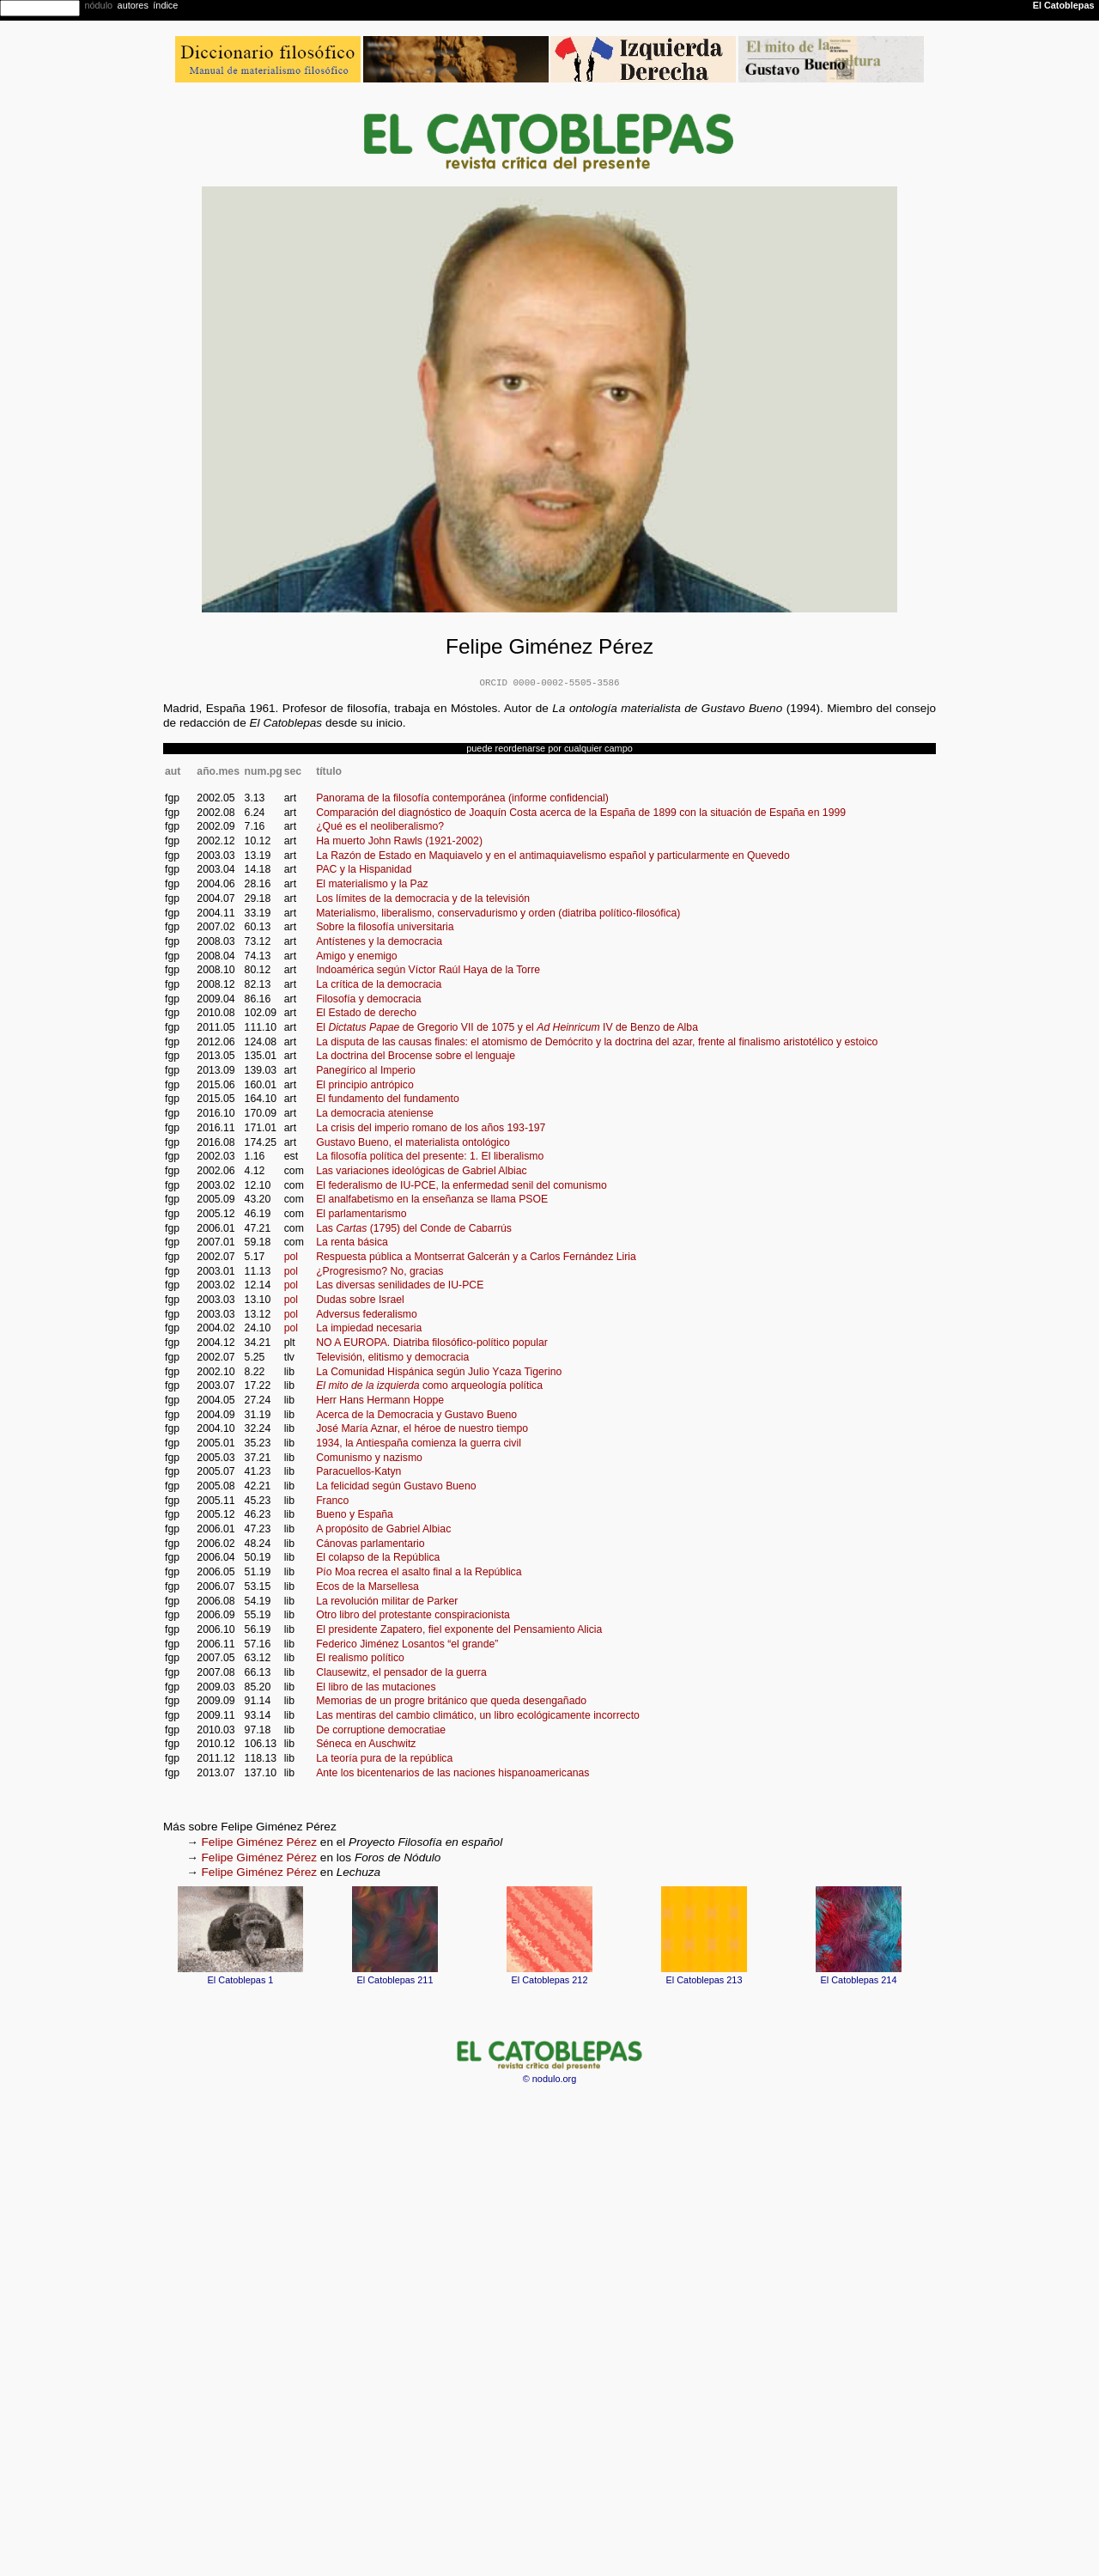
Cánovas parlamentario (370, 1544)
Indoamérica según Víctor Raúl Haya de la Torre (428, 970)
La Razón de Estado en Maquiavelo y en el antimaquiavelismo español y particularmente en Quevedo (553, 856)
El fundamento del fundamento (387, 1099)
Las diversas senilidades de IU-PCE (399, 1285)
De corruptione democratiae (381, 1730)
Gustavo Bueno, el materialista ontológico (413, 1142)
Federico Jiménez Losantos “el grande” (407, 1644)
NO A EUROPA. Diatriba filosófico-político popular (432, 1343)
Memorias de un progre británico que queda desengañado (451, 1701)
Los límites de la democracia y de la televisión (423, 898)
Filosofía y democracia (368, 999)
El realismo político (360, 1658)
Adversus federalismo (366, 1314)
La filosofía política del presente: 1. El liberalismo (429, 1156)
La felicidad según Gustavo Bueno (396, 1486)
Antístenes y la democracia (379, 941)
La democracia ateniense (375, 1113)
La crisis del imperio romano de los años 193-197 (430, 1128)
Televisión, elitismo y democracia (392, 1357)
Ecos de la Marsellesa (367, 1586)
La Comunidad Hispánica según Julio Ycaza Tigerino (439, 1372)
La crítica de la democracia (378, 984)
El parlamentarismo (361, 1214)
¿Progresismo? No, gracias (379, 1271)
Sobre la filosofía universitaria (385, 927)
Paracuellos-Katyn (358, 1471)
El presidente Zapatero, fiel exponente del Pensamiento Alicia (459, 1629)
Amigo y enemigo (357, 956)
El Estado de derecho (366, 1013)
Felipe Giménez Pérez (259, 1842)
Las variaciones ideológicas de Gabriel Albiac (421, 1171)
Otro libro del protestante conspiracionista (413, 1615)
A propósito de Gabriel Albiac (383, 1529)
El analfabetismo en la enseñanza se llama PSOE (432, 1199)
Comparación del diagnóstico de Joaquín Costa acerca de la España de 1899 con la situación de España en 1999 (581, 813)
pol (291, 1257)
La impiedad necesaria (369, 1328)
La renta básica (352, 1242)
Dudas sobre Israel (360, 1300)
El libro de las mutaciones (375, 1687)
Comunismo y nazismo (369, 1458)
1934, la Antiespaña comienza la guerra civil (418, 1443)
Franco (332, 1501)
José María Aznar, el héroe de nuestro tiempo (422, 1428)
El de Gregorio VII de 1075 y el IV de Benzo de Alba (507, 1027)
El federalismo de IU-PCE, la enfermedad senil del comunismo (461, 1185)
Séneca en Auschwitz (366, 1744)
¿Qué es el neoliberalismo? (380, 826)
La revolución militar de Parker (387, 1601)
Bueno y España (354, 1514)
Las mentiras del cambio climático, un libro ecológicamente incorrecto (478, 1715)
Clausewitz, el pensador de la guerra (401, 1672)
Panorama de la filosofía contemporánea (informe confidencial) (462, 798)
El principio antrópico (365, 1085)
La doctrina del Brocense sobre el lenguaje (415, 1056)
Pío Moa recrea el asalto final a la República (418, 1572)
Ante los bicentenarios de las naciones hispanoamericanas (452, 1773)
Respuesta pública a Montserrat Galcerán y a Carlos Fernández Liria (476, 1257)
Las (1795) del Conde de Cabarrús (414, 1228)
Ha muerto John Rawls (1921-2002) (399, 841)
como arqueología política (429, 1385)
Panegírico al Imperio (366, 1070)
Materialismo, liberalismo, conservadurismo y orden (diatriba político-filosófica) (498, 913)
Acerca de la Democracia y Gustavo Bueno (416, 1415)
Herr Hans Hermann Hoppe (380, 1400)
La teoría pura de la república (384, 1758)
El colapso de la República (378, 1557)
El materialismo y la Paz (372, 884)
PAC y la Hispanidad (363, 869)
